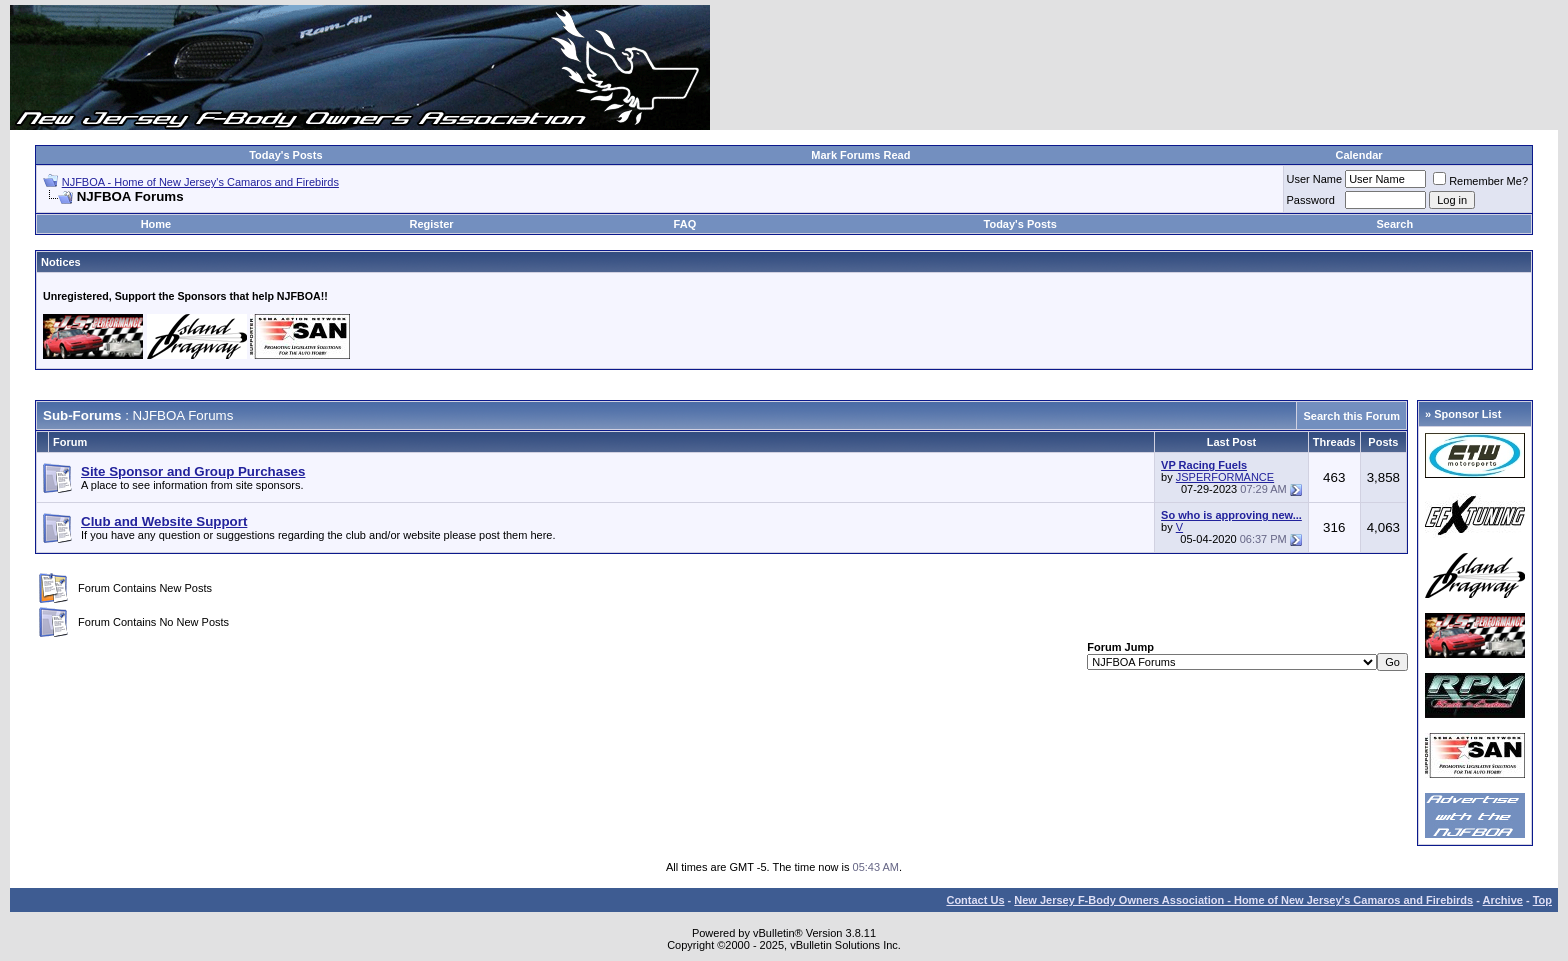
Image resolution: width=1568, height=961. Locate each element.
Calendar (1358, 155)
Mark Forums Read (860, 155)
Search (1395, 224)
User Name (1315, 179)
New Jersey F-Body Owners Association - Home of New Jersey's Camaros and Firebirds (1243, 900)
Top (1542, 900)
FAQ (685, 224)
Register (432, 224)
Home (156, 224)
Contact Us (975, 900)
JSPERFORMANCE (1225, 477)
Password (1311, 200)
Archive (1503, 900)
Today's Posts (285, 155)
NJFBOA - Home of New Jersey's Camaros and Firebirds (200, 182)
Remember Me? (1480, 181)
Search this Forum (1351, 416)
